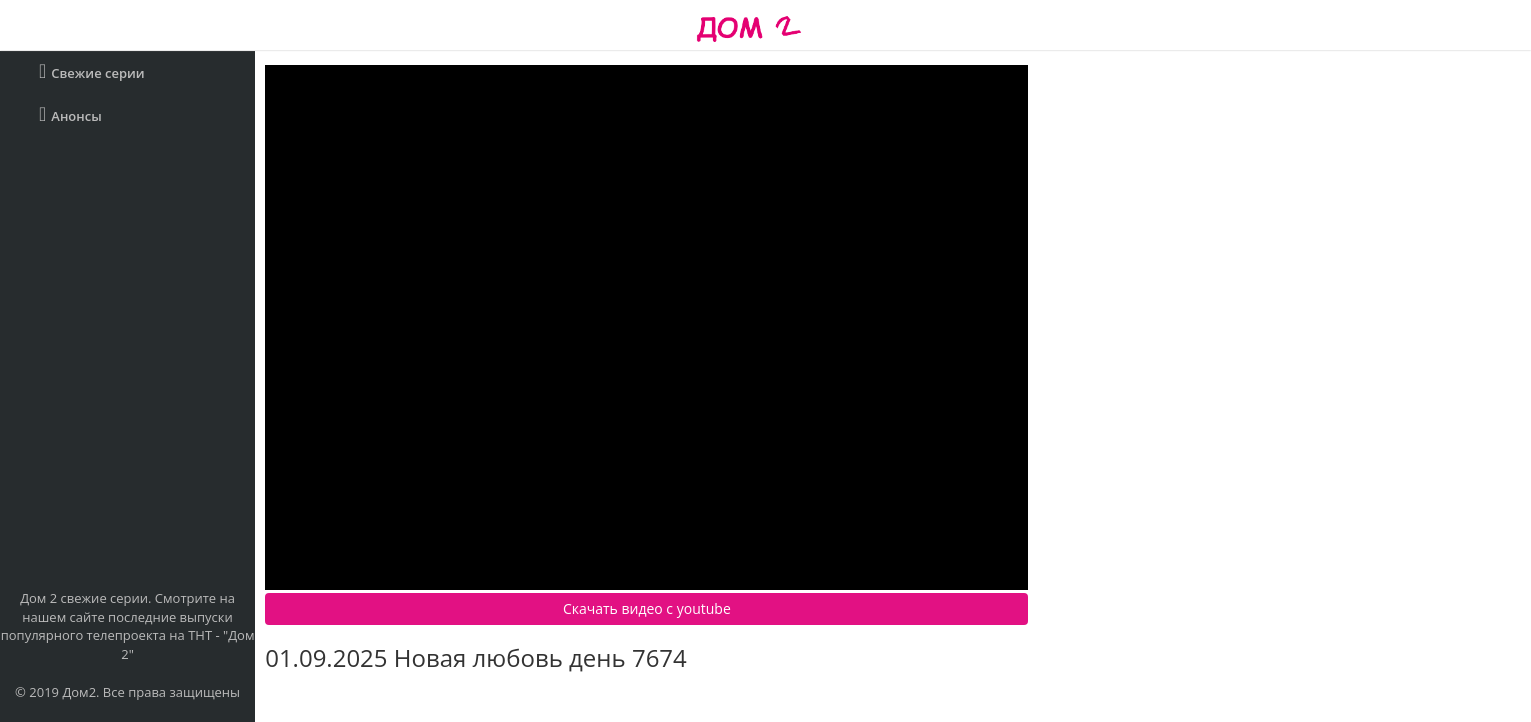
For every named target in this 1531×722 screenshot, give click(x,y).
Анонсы (70, 114)
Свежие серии (92, 71)
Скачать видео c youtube (647, 608)
